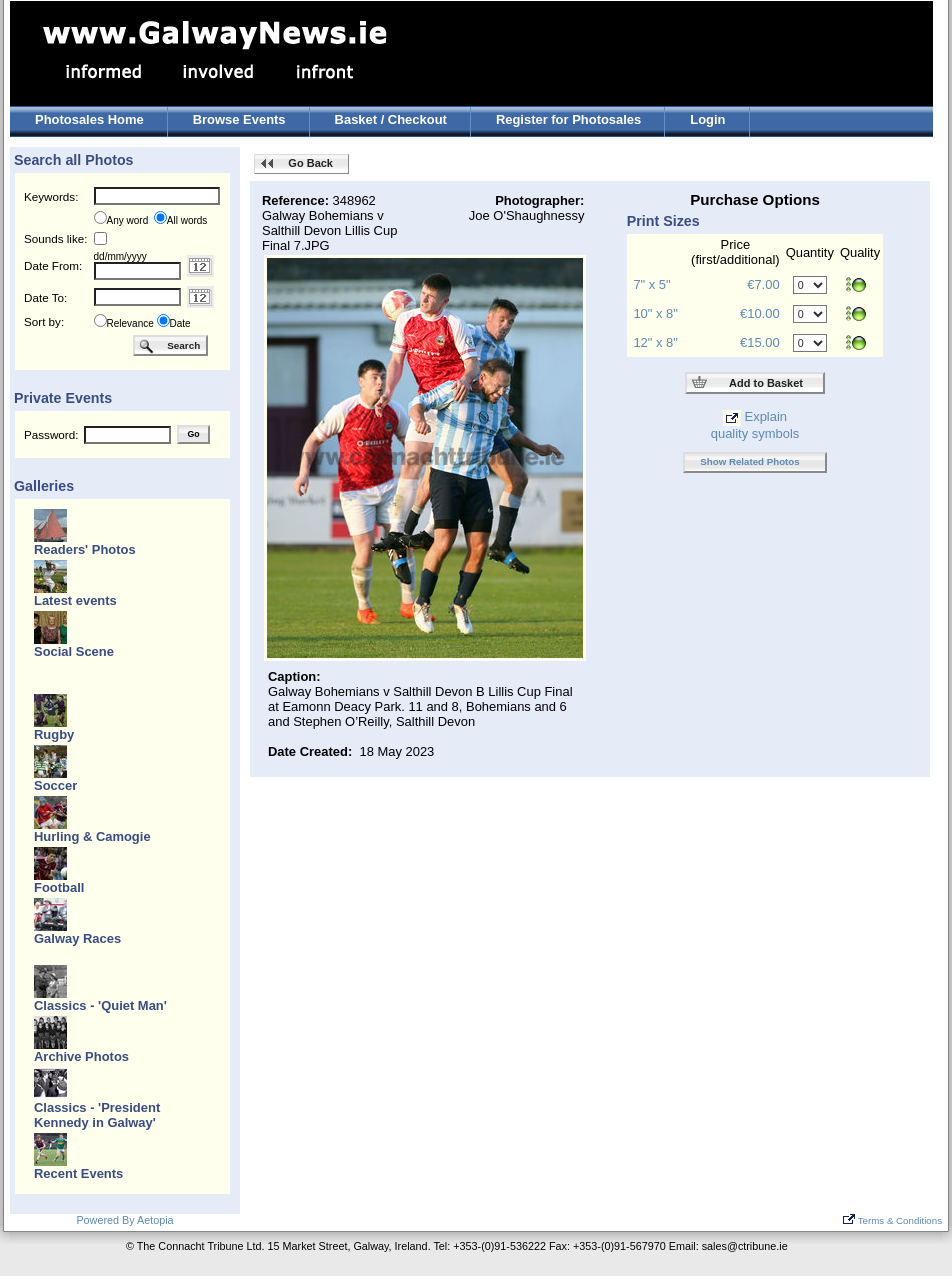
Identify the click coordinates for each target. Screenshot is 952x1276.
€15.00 (760, 342)
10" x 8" (655, 313)
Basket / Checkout (391, 119)
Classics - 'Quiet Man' (100, 1005)
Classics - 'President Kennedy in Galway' (97, 1115)
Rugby (54, 734)
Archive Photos (81, 1056)
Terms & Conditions (892, 1220)
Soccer (55, 785)
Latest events (75, 600)
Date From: (53, 265)
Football (59, 887)
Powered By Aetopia (124, 1220)
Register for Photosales (568, 119)
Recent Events (78, 1173)
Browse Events (239, 119)
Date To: (45, 297)
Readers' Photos (85, 549)
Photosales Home (89, 119)
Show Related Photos (749, 461)
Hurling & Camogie (92, 836)
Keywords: (51, 196)
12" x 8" (655, 342)
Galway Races (77, 938)
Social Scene (74, 651)
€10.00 (760, 313)
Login (707, 119)
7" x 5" (651, 284)
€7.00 (763, 284)
